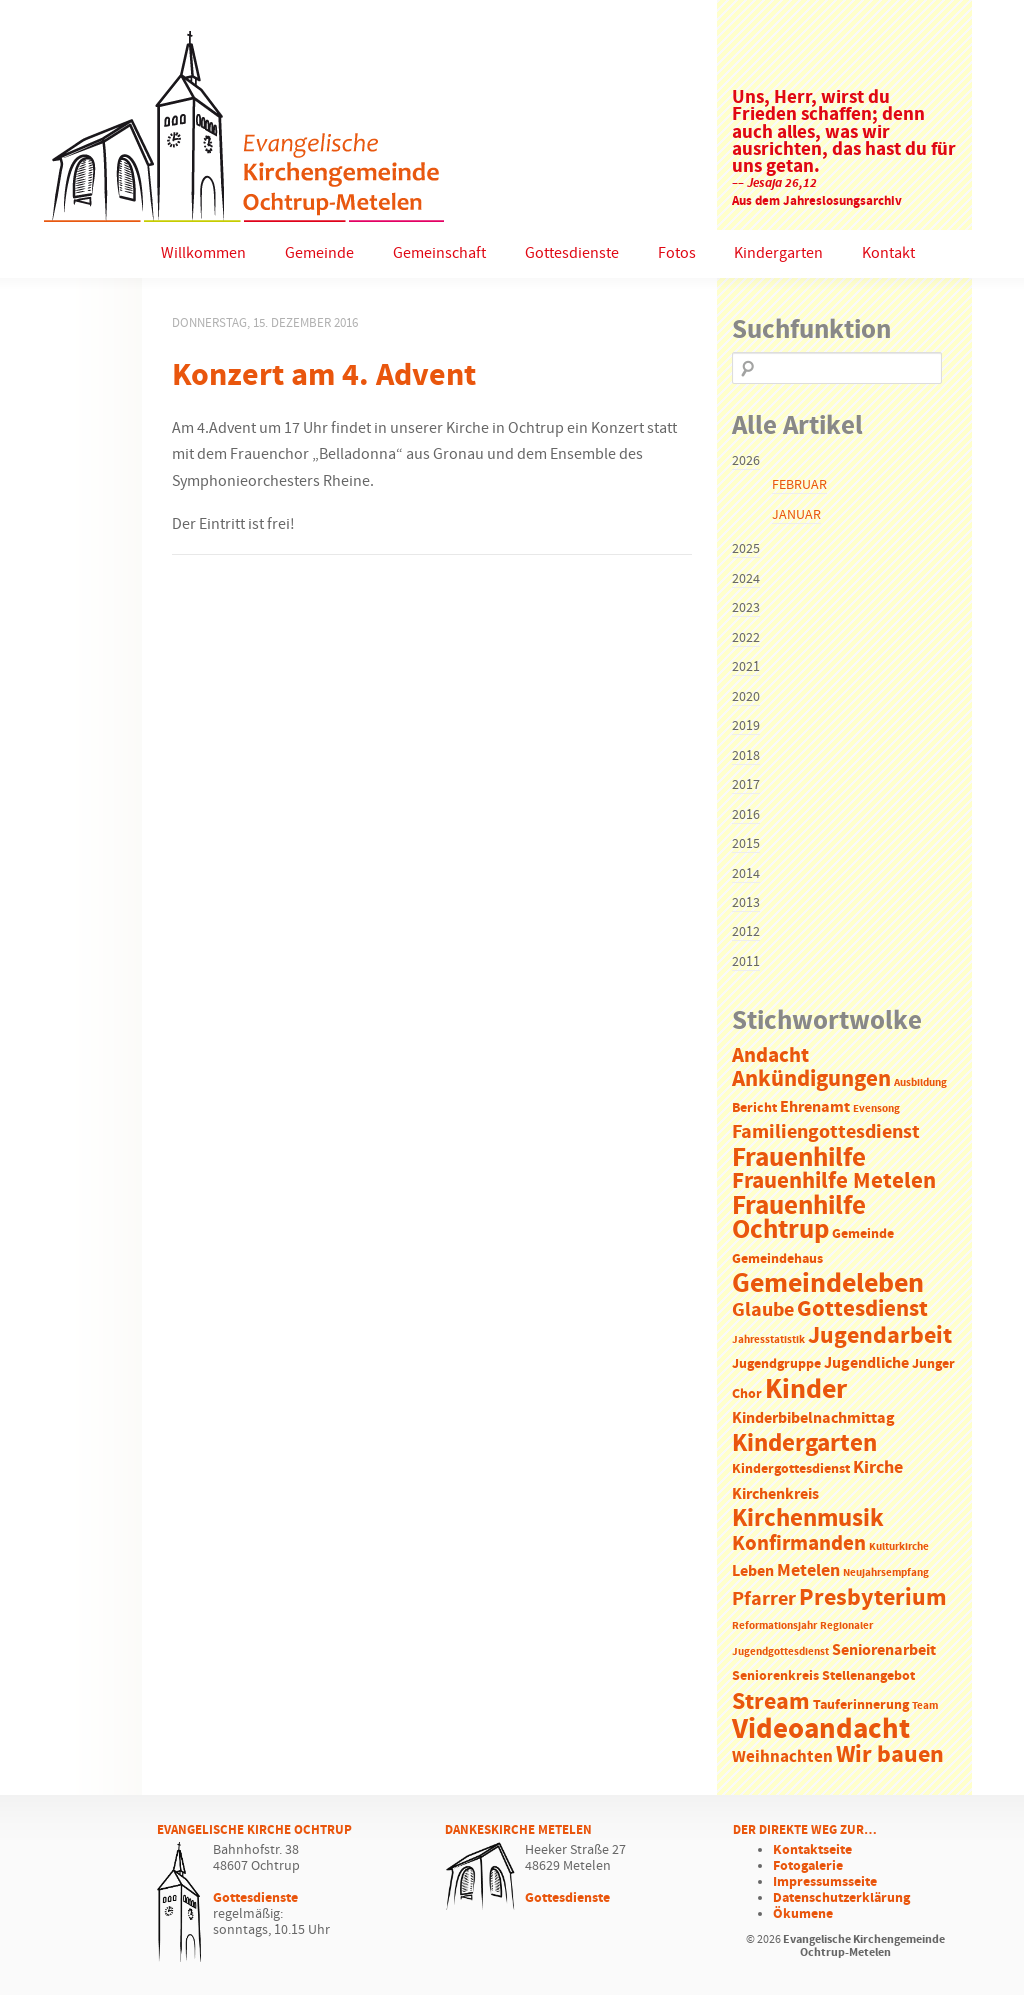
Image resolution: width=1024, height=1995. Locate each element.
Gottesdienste (572, 253)
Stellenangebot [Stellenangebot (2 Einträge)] (868, 1676)
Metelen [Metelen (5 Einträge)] (808, 1571)
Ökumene (803, 1914)
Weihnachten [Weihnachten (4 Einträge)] (782, 1757)
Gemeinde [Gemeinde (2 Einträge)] (863, 1234)
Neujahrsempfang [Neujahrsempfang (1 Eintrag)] (886, 1573)
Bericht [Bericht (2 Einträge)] (754, 1108)
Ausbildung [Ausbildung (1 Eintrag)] (920, 1083)
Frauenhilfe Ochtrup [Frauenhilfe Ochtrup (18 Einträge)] (799, 1218)
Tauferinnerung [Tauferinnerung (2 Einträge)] (861, 1705)
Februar (799, 485)
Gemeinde (319, 253)
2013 (746, 903)
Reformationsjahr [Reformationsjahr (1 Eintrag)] (774, 1626)
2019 (746, 726)
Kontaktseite (812, 1850)
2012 (746, 932)
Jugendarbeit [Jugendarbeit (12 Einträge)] (880, 1336)
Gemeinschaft (439, 253)
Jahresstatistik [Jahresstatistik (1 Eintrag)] (768, 1340)
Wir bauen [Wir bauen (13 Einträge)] (890, 1755)
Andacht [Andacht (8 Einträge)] (770, 1056)
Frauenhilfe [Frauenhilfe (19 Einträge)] (799, 1158)
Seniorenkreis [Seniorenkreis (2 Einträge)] (775, 1676)
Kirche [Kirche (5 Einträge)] (878, 1468)
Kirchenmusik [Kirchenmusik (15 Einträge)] (808, 1519)
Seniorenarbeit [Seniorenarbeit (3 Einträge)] (884, 1650)
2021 (746, 667)
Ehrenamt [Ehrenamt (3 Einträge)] (815, 1107)
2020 (746, 697)
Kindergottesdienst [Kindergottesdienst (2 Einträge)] (791, 1469)
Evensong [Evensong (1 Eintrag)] (876, 1109)
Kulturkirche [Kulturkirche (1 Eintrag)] (899, 1547)
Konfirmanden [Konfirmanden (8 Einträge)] (799, 1544)
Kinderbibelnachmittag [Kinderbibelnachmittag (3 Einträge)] (813, 1418)
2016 (746, 815)
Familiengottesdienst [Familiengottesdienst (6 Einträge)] (826, 1132)
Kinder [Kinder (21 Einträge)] (806, 1390)
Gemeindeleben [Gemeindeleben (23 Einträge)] (828, 1284)
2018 (746, 756)
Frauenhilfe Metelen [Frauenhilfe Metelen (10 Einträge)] (834, 1181)
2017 (746, 785)
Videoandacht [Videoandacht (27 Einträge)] (821, 1729)
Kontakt (888, 253)
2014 (746, 874)
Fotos (677, 253)
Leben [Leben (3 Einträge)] (753, 1571)
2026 (746, 461)
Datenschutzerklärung (841, 1898)
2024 (746, 579)
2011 (746, 962)
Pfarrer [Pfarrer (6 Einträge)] (764, 1599)
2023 (746, 608)
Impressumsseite (825, 1882)
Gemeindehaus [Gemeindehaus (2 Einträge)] (777, 1259)
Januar (796, 515)
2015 (746, 844)
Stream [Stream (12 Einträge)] (771, 1702)
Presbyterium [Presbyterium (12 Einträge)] (873, 1598)
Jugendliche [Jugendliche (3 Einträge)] (866, 1363)
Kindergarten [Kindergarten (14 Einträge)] (804, 1444)
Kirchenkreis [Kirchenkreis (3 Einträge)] (775, 1494)
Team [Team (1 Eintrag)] (925, 1706)
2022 (746, 638)
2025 (746, 549)
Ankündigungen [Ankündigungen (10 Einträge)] (811, 1079)
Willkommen (203, 253)
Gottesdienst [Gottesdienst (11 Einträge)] (862, 1309)
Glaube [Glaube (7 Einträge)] (763, 1310)
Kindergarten (778, 253)
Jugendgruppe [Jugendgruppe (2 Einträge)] (776, 1364)
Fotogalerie (808, 1866)
